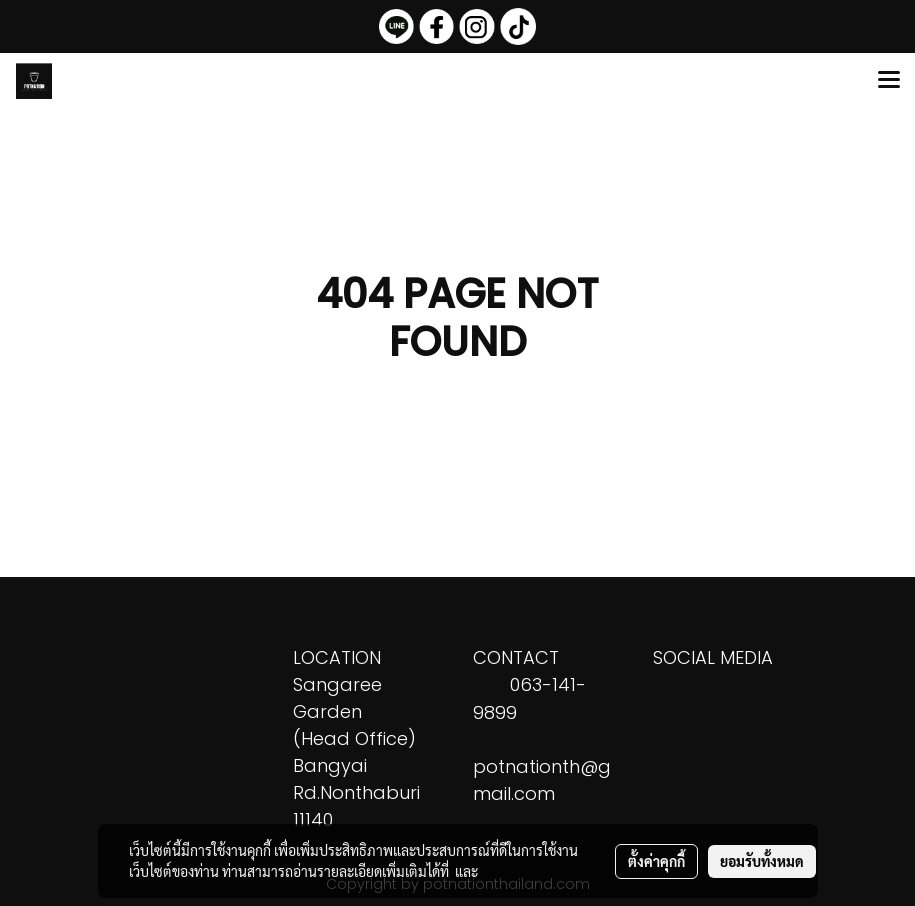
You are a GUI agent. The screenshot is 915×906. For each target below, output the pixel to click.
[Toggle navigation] (889, 81)
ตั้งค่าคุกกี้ (656, 861)
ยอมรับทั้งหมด (762, 861)
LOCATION (337, 657)
